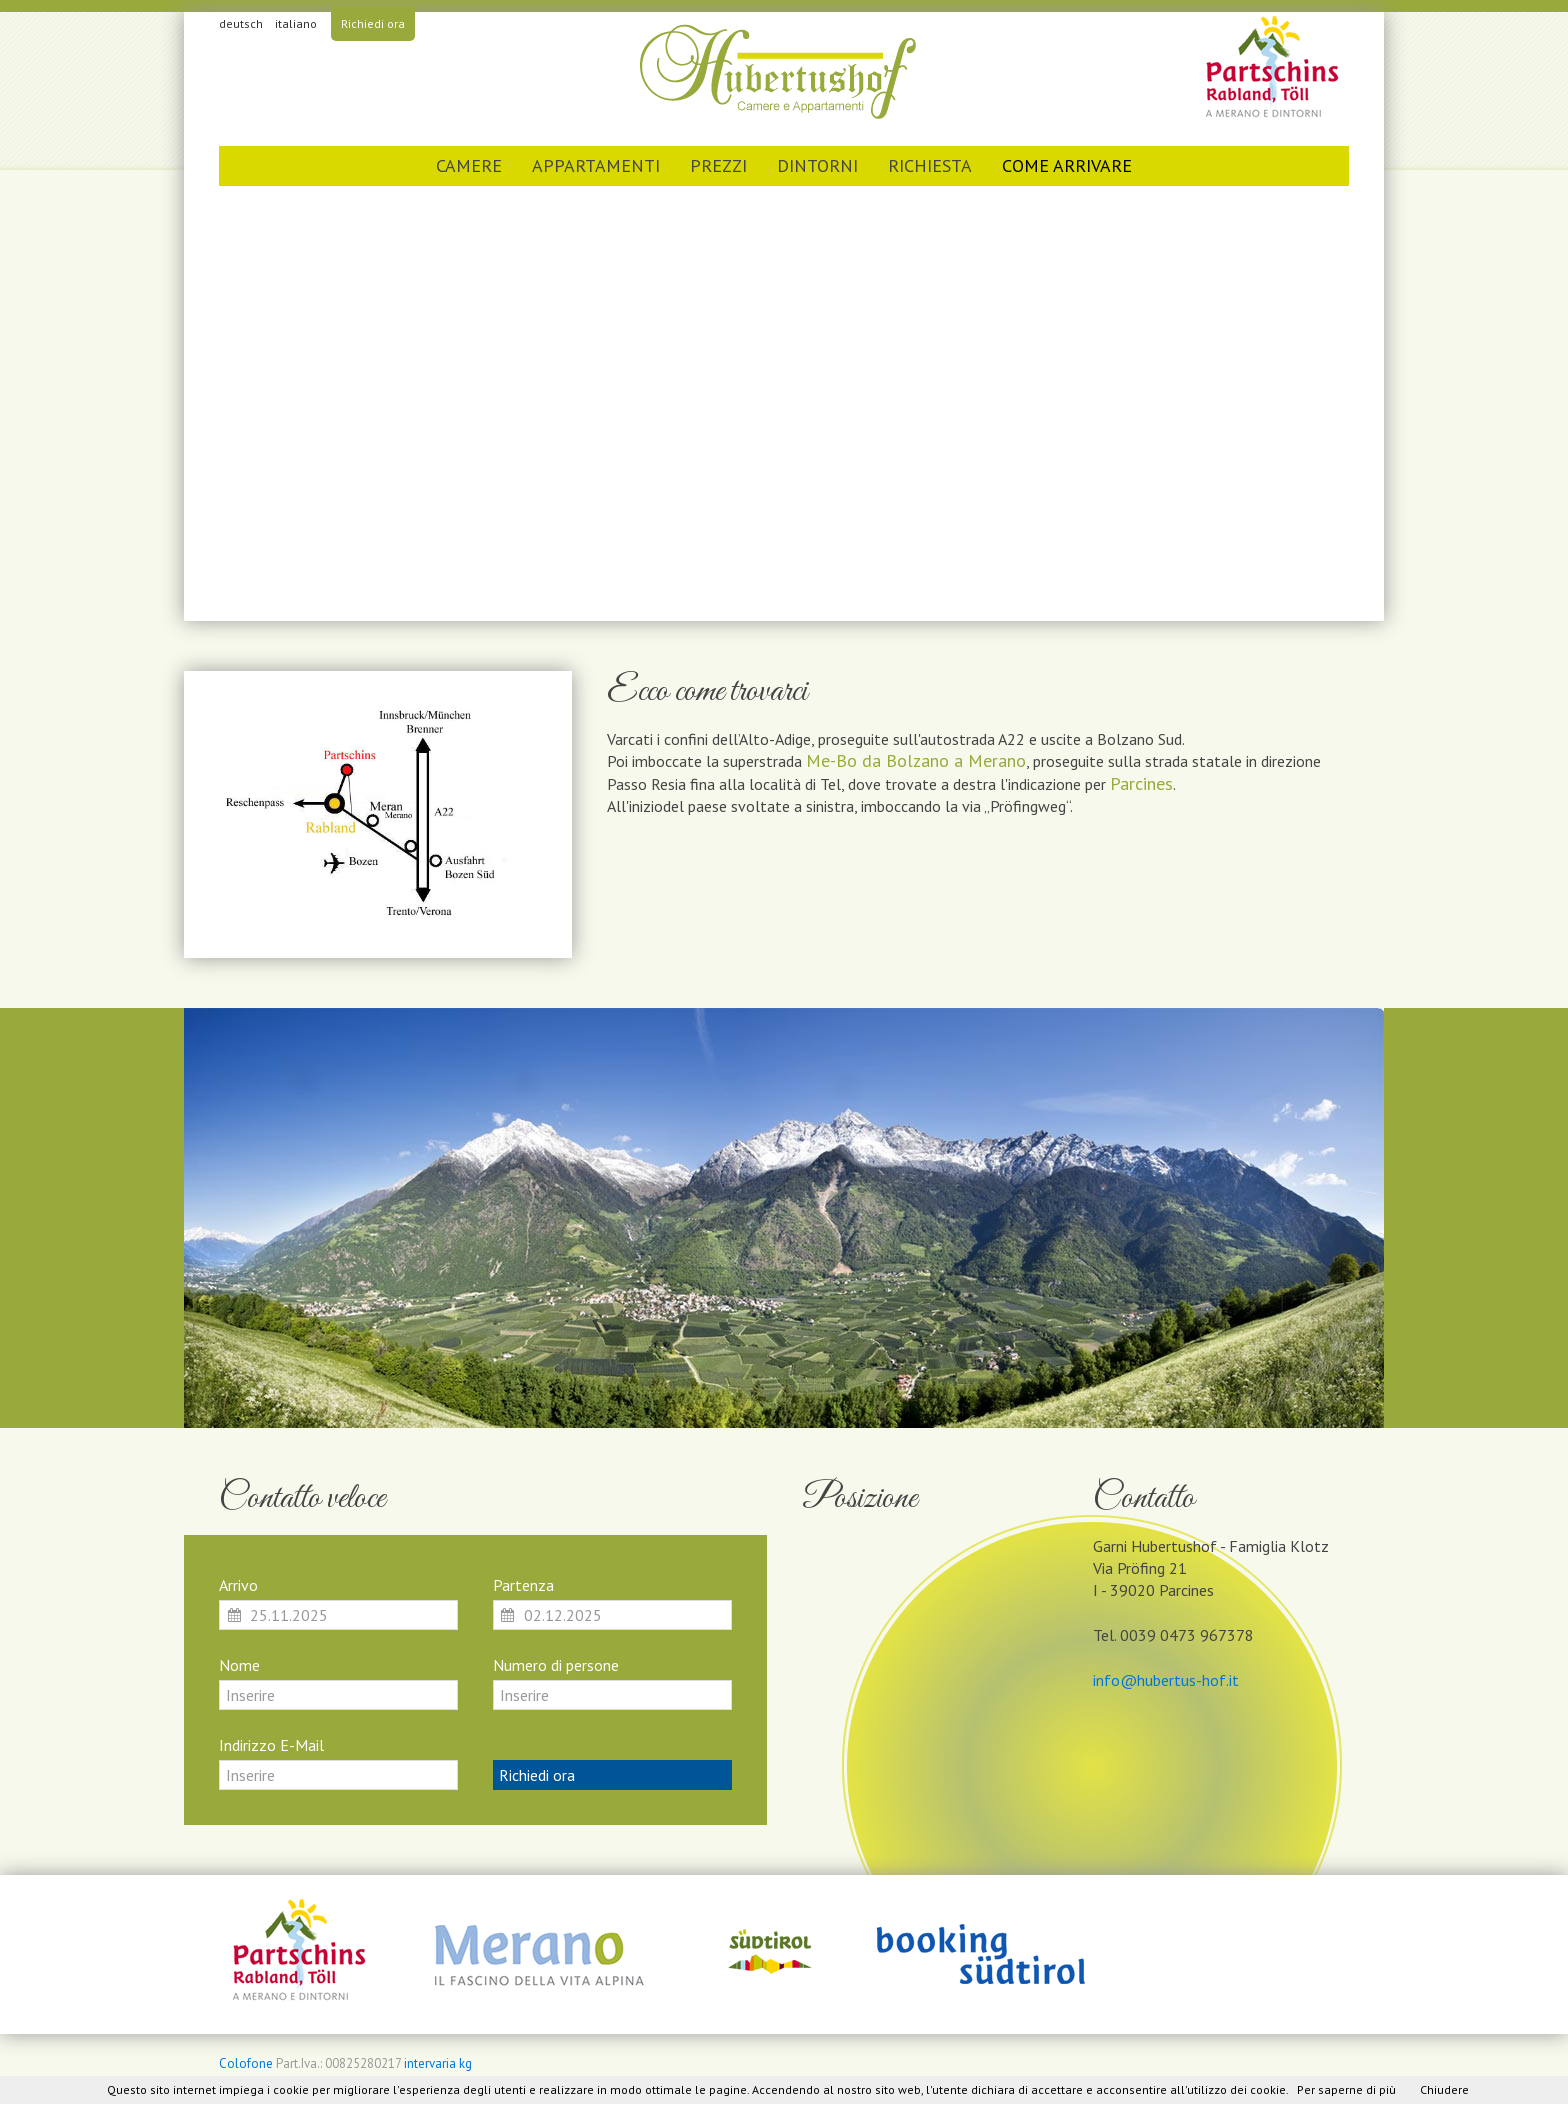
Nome (239, 1665)
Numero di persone (556, 1665)
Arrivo (238, 1585)
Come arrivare (1067, 165)
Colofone (246, 2063)
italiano (296, 23)
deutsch (241, 23)
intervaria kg (438, 2063)
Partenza (523, 1585)
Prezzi (718, 165)
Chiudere (1444, 2089)
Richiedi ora (373, 23)
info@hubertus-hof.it (1166, 1680)
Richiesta (930, 165)
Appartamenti (596, 165)
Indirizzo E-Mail (271, 1745)
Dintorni (817, 165)
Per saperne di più (1346, 2089)
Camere (469, 165)
